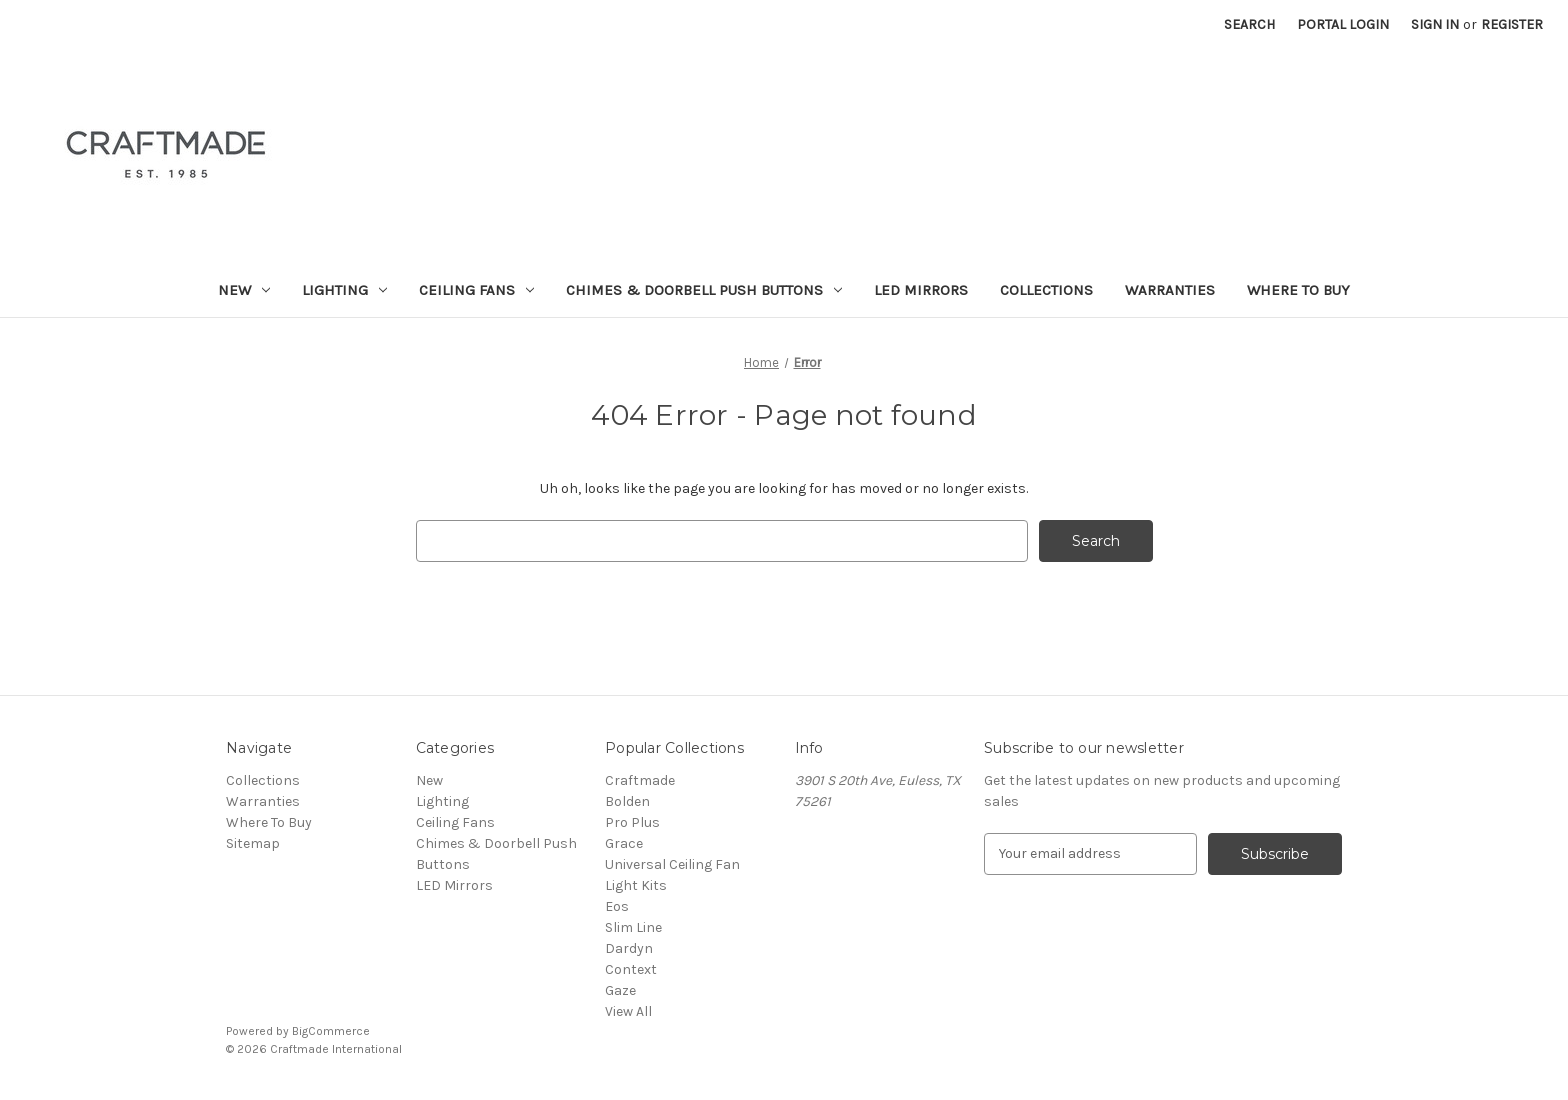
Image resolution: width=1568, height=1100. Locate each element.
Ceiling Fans (476, 290)
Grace (624, 843)
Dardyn (629, 948)
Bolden (627, 801)
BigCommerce (331, 1031)
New (244, 290)
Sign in (1435, 24)
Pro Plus (632, 822)
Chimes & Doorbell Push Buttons (704, 290)
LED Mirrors (921, 290)
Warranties (1170, 290)
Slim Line (633, 927)
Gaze (620, 990)
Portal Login (1343, 24)
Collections (1046, 290)
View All (628, 1011)
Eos (617, 906)
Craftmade (640, 780)
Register (1512, 24)
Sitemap (253, 843)
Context (631, 969)
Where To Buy (1298, 290)
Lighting (344, 290)
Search (1249, 24)
